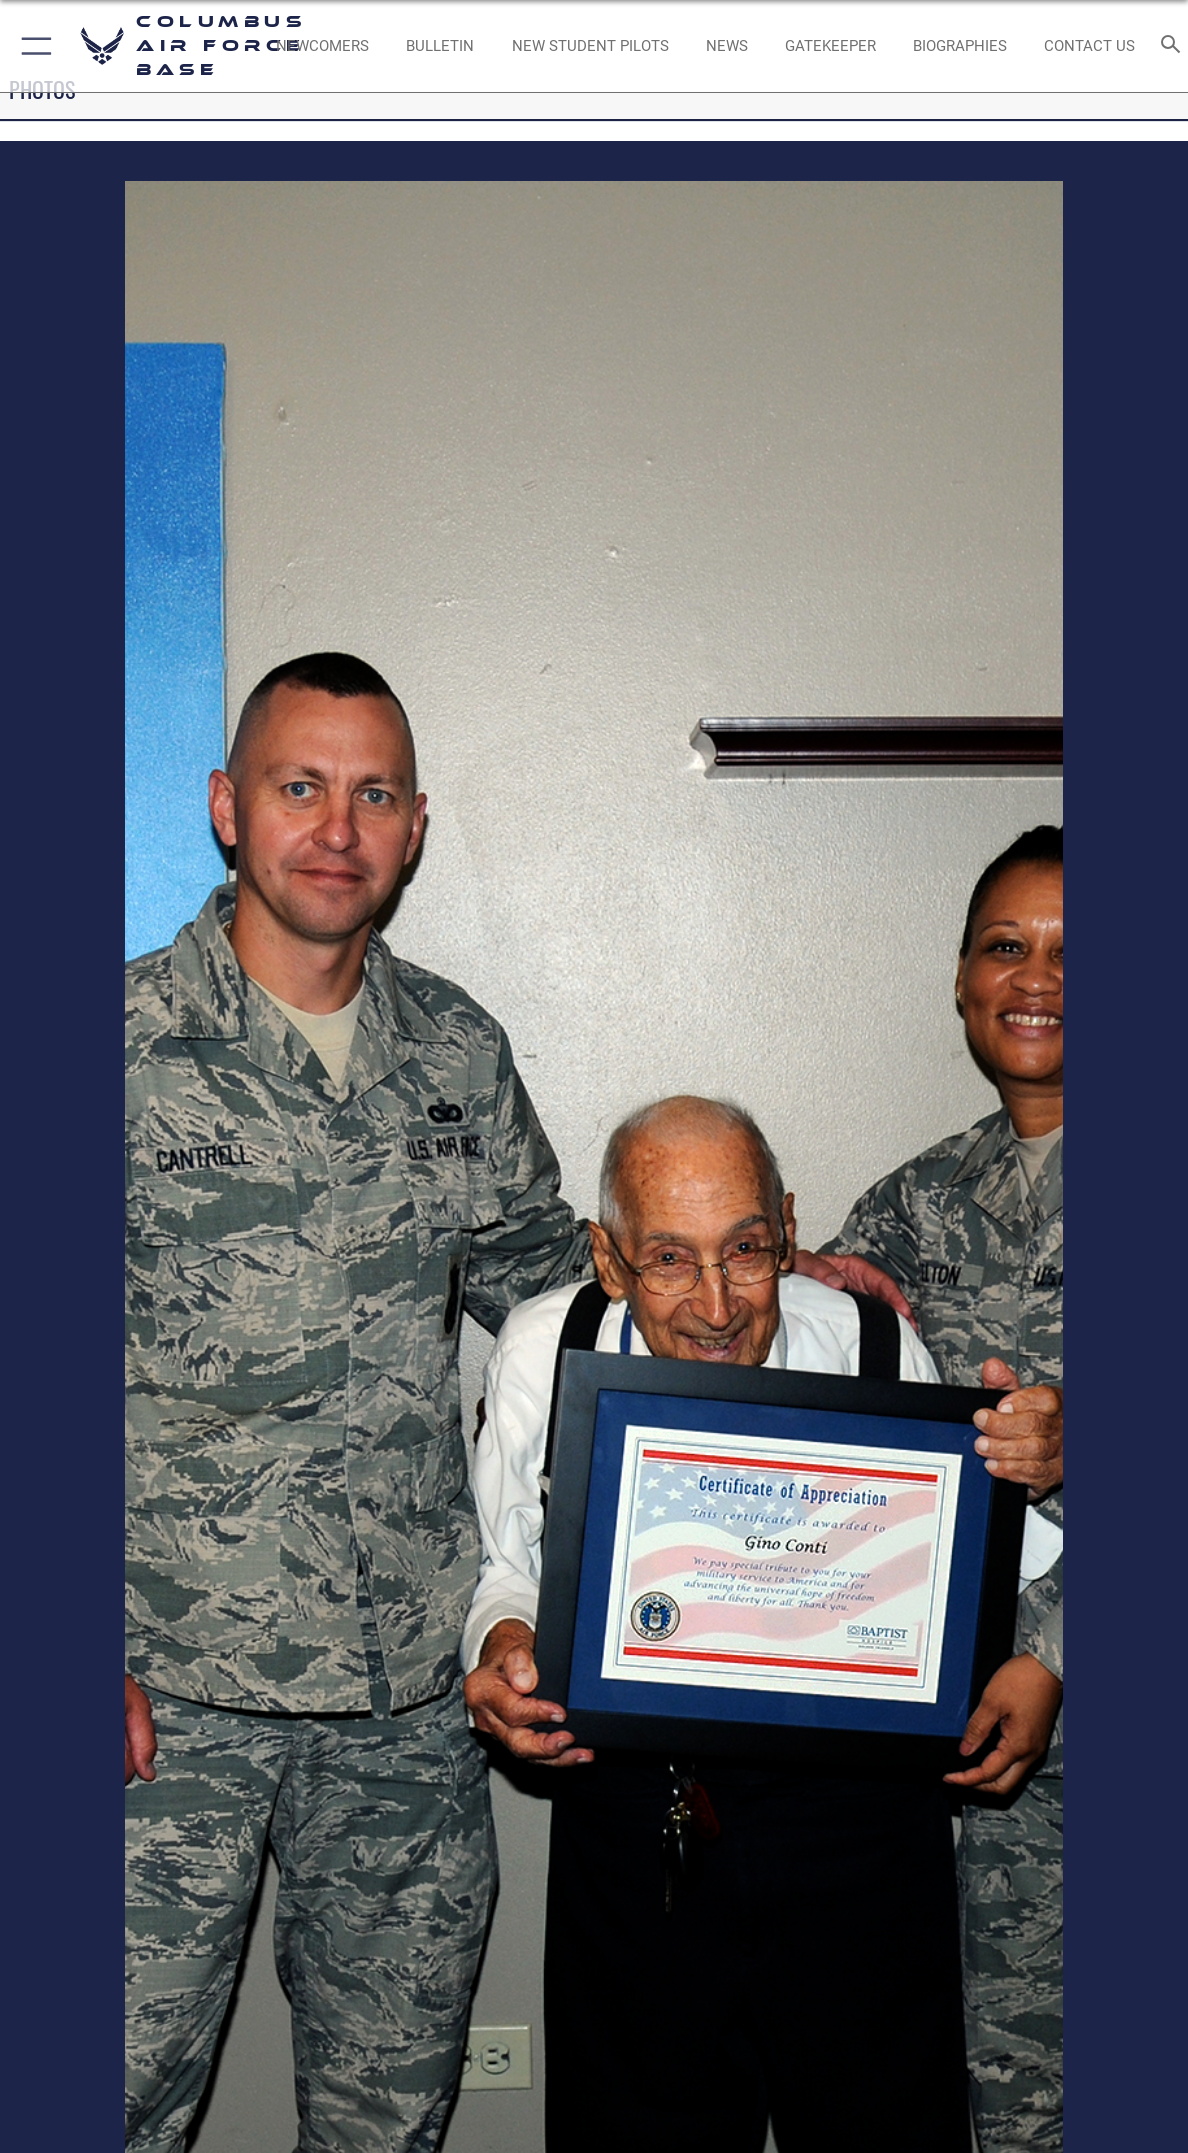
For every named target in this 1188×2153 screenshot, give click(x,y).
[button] (32, 46)
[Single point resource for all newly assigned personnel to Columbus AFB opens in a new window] (323, 46)
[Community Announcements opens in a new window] (441, 46)
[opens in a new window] (830, 46)
